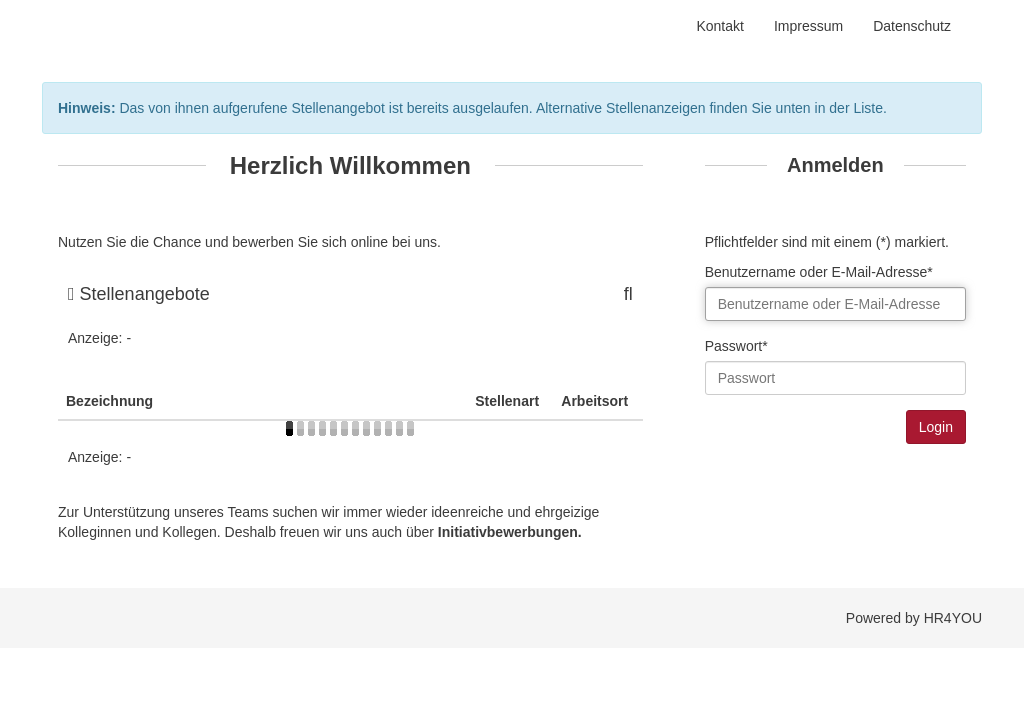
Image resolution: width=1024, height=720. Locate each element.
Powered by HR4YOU (914, 618)
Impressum (808, 26)
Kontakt (719, 26)
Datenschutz (912, 26)
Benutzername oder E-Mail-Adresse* (819, 272)
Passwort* (736, 346)
